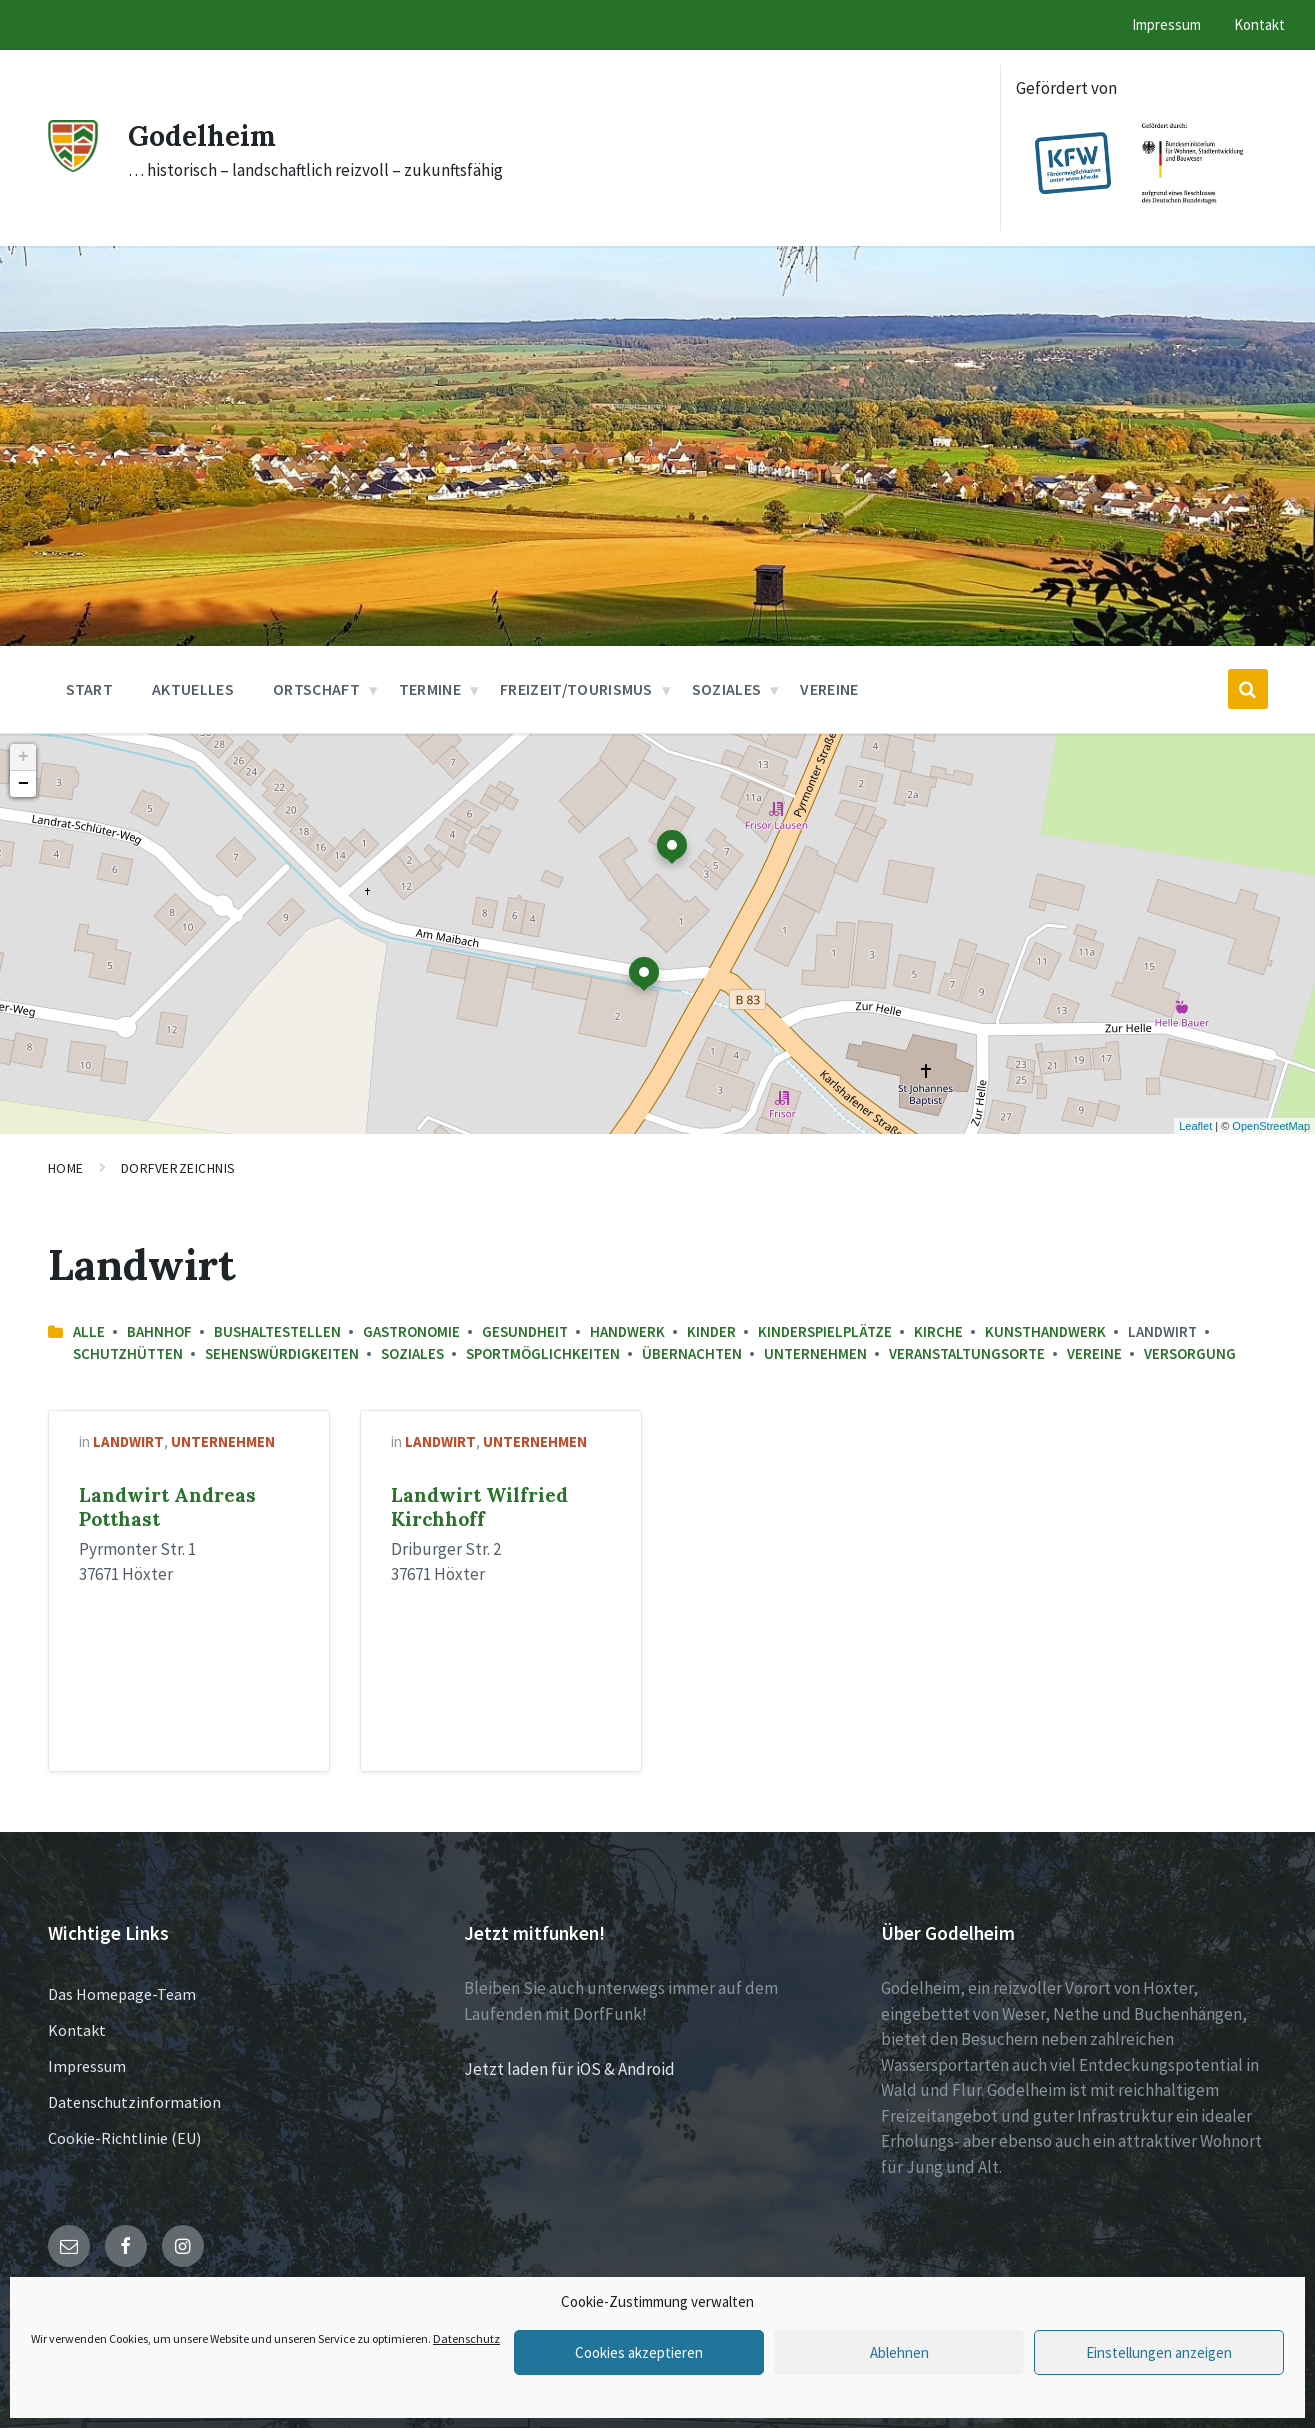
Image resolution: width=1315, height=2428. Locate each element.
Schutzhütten (128, 1353)
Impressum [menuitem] (1166, 24)
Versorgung (1190, 1353)
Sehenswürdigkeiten (282, 1353)
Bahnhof (159, 1331)
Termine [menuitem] (430, 689)
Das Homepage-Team (122, 1994)
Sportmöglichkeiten (543, 1353)
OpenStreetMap (1271, 1126)
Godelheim (206, 135)
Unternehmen (815, 1353)
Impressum (87, 2066)
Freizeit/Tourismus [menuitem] (576, 689)
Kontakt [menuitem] (1259, 24)
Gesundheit (525, 1331)
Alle (89, 1331)
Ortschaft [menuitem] (316, 689)
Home (66, 1168)
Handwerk (627, 1331)
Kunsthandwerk (1045, 1331)
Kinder (711, 1331)
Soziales (412, 1353)
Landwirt (128, 1441)
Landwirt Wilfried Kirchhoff (479, 1507)
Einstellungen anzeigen (1159, 2352)
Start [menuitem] (90, 689)
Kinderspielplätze (825, 1331)
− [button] (23, 784)
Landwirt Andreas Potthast (167, 1507)
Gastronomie (411, 1331)
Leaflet (1195, 1126)
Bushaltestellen (277, 1331)
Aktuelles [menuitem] (193, 689)
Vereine (1094, 1353)
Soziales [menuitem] (727, 689)
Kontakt (77, 2030)
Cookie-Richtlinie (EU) (124, 2138)
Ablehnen (899, 2352)
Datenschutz (466, 2338)
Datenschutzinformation (134, 2102)
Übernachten (692, 1353)
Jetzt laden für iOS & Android (569, 2069)
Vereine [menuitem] (829, 689)
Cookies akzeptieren (639, 2352)
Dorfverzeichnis (178, 1168)
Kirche (938, 1331)
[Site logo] (73, 166)
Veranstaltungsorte (967, 1353)
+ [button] (23, 757)
